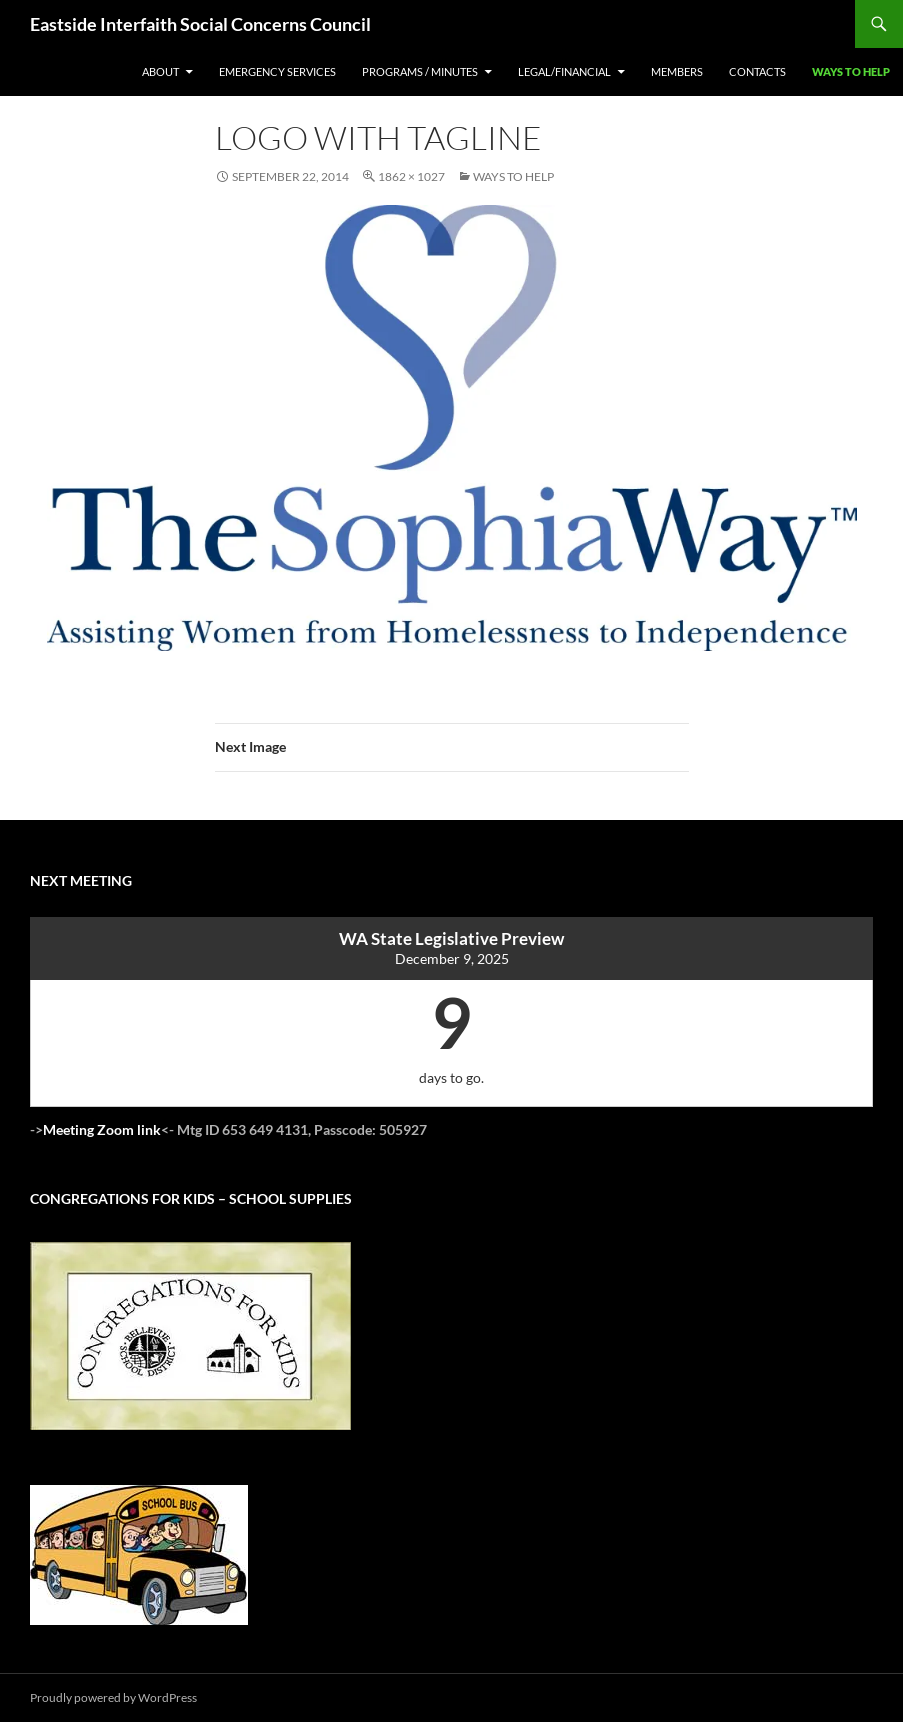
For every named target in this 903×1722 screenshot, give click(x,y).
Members (677, 71)
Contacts (757, 71)
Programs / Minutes (420, 71)
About (160, 71)
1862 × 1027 (411, 176)
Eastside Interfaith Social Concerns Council (200, 24)
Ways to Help (851, 71)
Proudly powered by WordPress (113, 1697)
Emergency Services (277, 71)
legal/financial (564, 71)
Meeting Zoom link (102, 1129)
